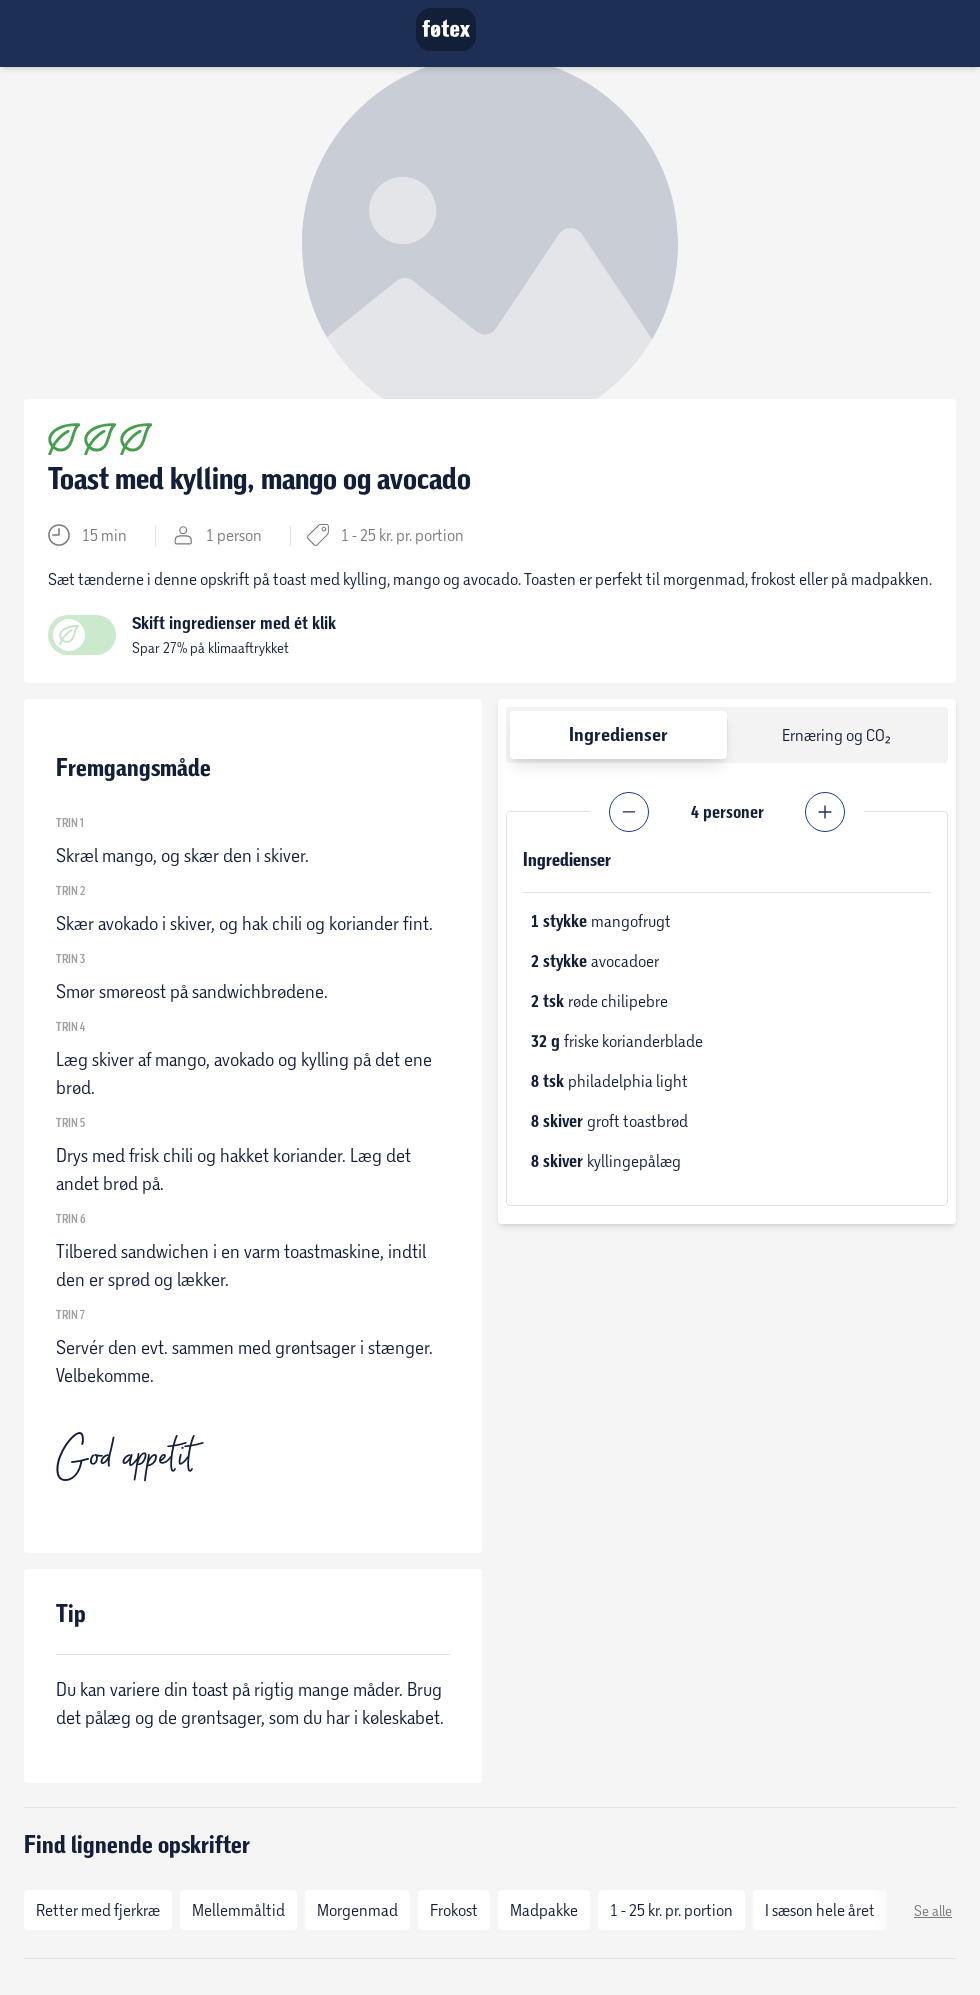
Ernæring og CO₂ (836, 734)
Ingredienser (618, 734)
